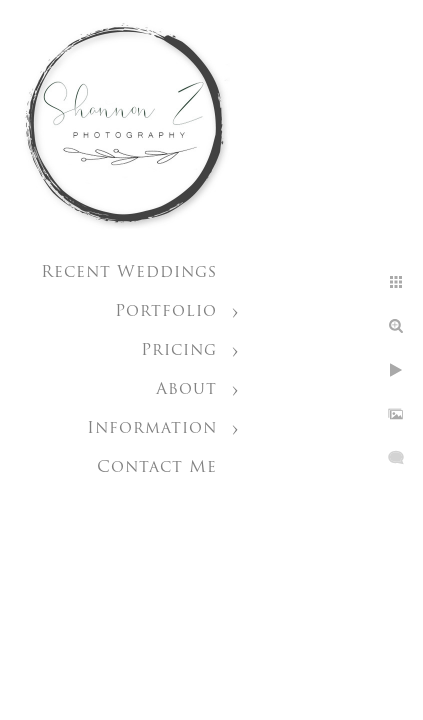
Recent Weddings (129, 273)
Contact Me (157, 468)
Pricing (179, 351)
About (186, 390)
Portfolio (166, 312)
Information (152, 429)
